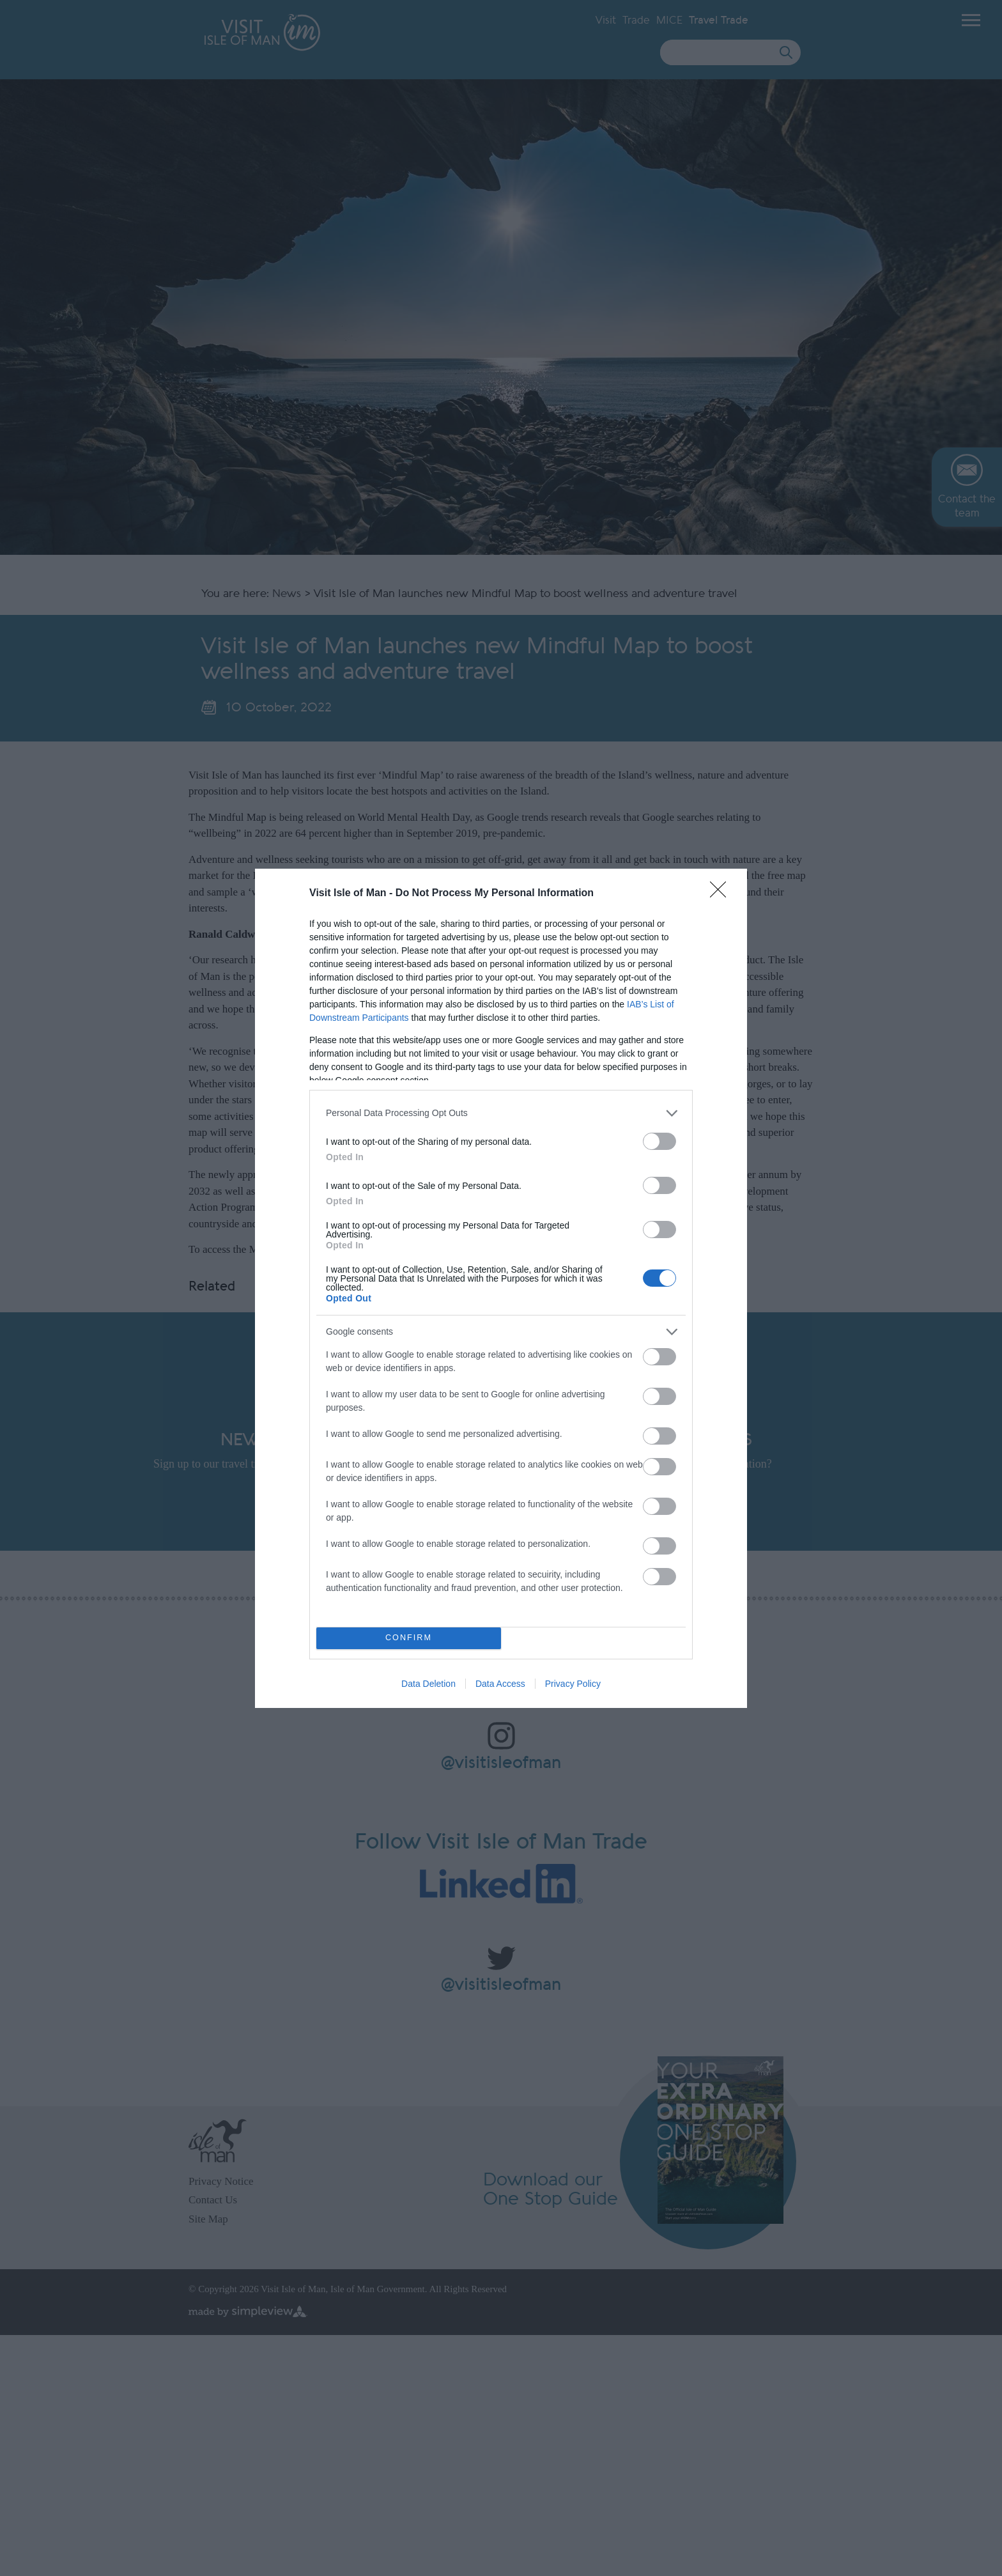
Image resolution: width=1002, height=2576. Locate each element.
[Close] (722, 893)
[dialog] (501, 1288)
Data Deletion (428, 1684)
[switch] (659, 1141)
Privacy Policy (573, 1684)
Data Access (500, 1684)
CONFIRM (409, 1638)
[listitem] (501, 1113)
